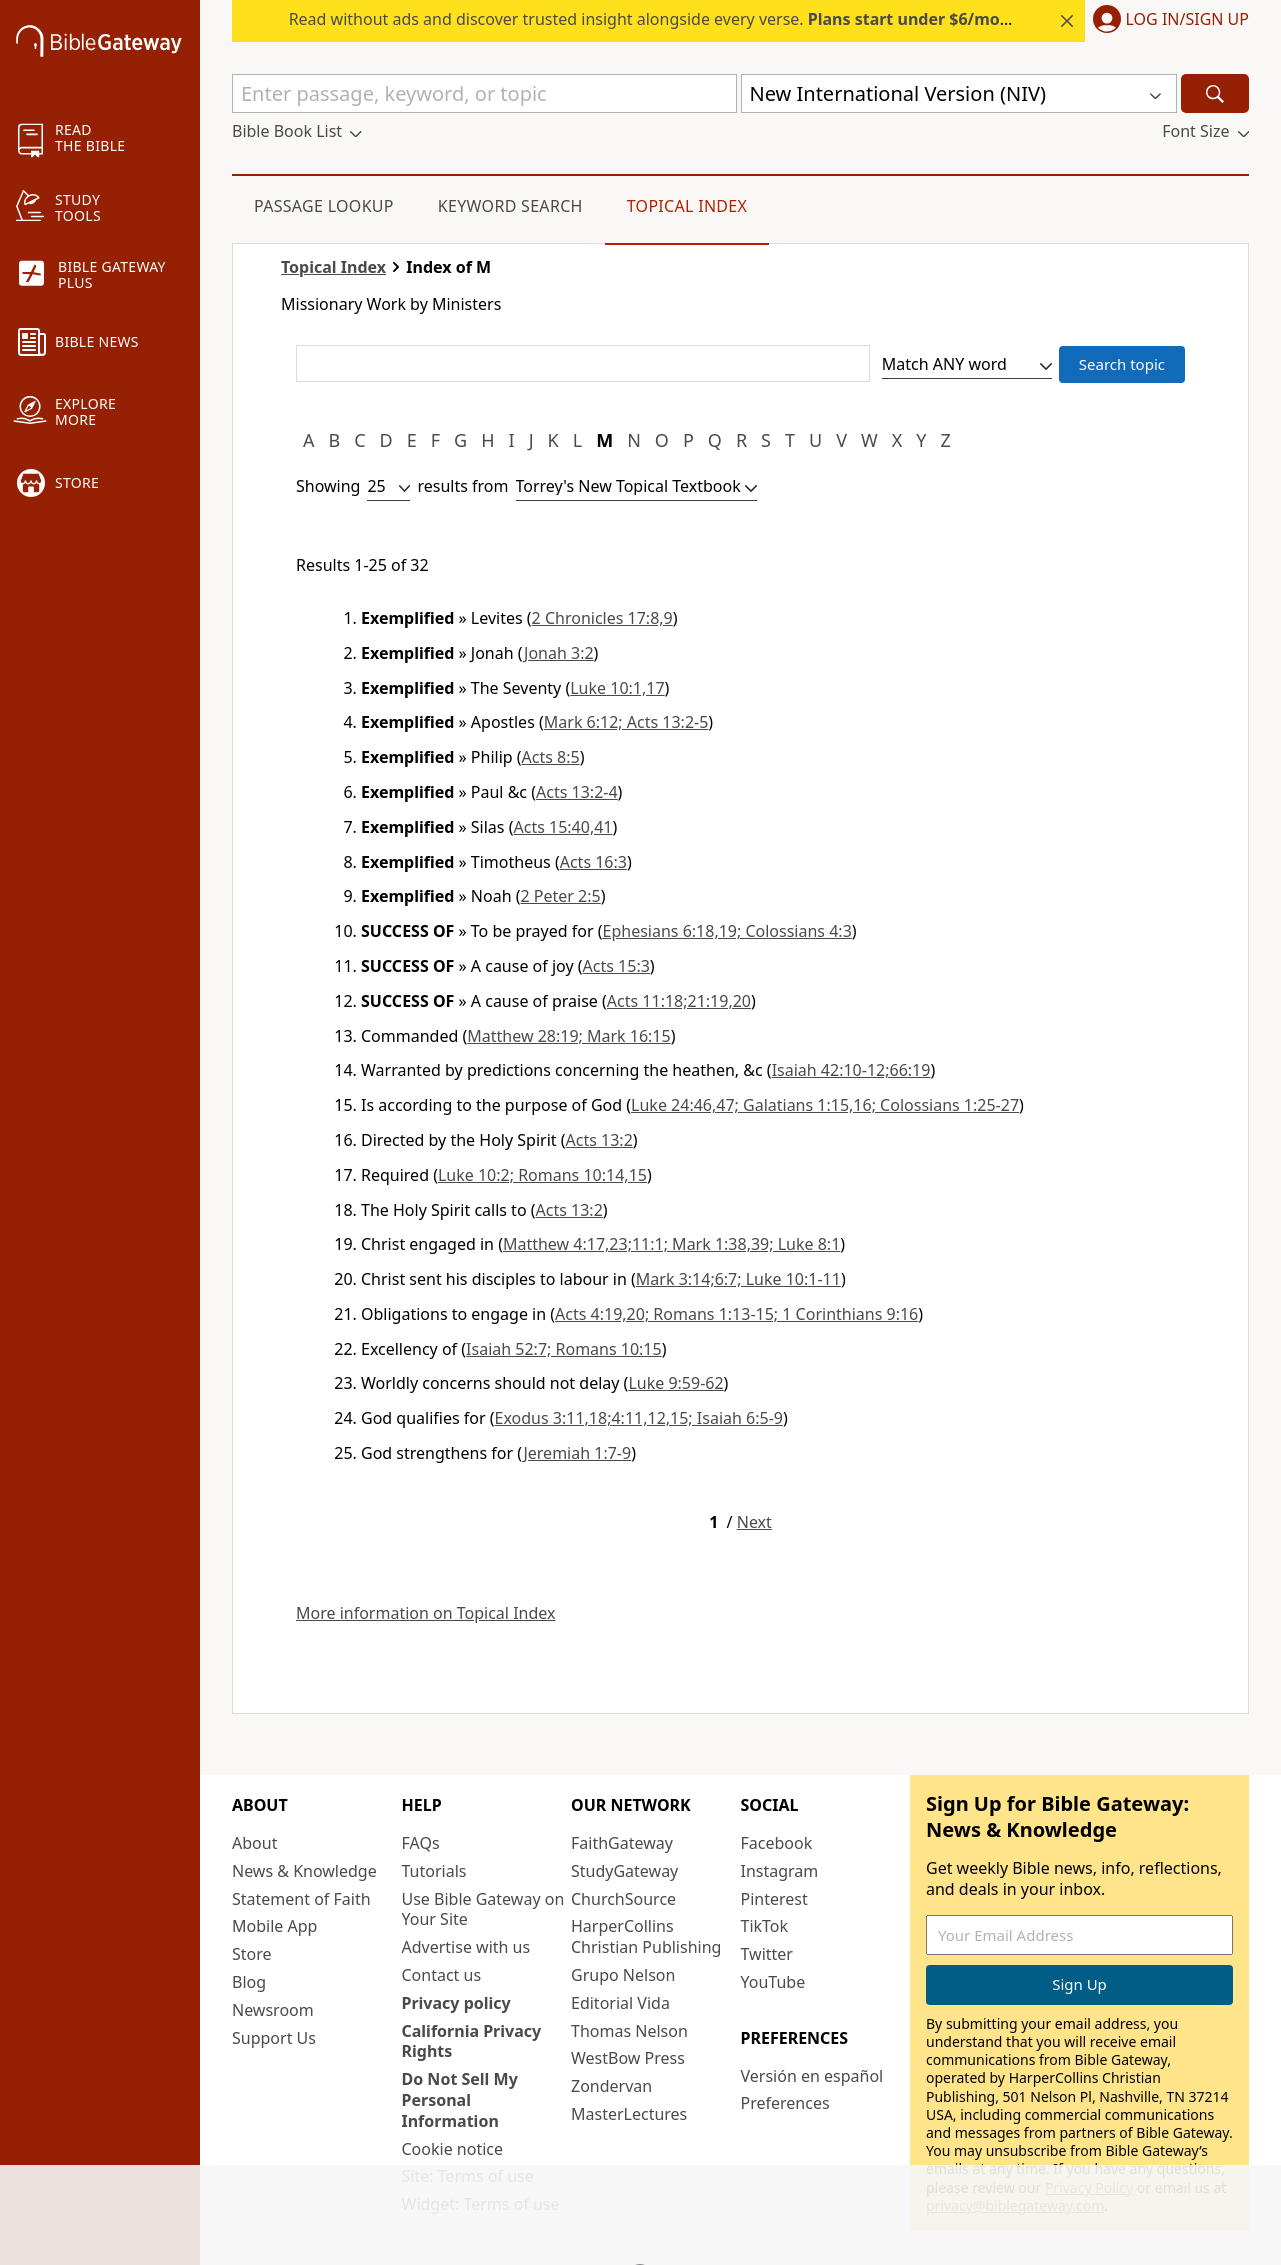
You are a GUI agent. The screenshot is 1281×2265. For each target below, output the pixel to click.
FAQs (421, 1843)
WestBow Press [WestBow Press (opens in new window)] (628, 2058)
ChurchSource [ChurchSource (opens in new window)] (623, 1899)
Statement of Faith (301, 1899)
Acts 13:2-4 (577, 792)
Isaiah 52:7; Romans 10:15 (564, 1349)
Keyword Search (510, 206)
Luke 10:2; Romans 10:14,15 (542, 1175)
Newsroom (273, 2010)
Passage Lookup (324, 206)
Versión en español (812, 2076)
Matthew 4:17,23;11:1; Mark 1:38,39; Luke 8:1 (671, 1244)
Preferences (785, 2103)
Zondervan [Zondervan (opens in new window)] (611, 2086)
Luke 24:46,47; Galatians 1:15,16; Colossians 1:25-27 (825, 1105)
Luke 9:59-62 (675, 1383)
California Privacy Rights (472, 2041)
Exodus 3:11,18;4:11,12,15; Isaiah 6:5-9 (639, 1418)
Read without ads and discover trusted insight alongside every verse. (660, 19)
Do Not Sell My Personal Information (460, 2100)
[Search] (1215, 93)
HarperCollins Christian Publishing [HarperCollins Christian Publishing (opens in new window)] (646, 1936)
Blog (249, 1982)
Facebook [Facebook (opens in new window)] (777, 1843)
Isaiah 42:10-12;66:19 (851, 1070)
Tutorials (434, 1871)
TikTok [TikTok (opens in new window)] (765, 1926)
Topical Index (687, 206)
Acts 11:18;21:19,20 (679, 1001)
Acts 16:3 (593, 862)
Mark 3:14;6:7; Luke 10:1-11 (738, 1279)
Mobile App (274, 1926)
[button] (1167, 21)
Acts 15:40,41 (562, 827)
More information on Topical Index (425, 1613)
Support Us (274, 2038)
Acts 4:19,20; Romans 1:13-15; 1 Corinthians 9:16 (736, 1314)
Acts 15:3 (616, 966)
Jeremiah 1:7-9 (577, 1453)
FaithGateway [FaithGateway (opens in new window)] (622, 1843)
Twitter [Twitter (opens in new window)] (767, 1954)
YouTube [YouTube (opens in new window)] (773, 1982)
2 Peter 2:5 (561, 896)
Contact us (442, 1975)
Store (252, 1954)
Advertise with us (466, 1947)
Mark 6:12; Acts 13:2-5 (626, 722)
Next (754, 1522)
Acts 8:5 (551, 757)
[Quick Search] (484, 93)
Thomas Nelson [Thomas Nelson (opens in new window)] (629, 2031)
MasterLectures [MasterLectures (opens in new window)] (629, 2114)
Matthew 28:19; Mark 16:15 (568, 1036)
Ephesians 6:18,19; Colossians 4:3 (727, 931)
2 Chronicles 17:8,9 (602, 618)
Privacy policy (456, 2003)
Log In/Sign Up (1187, 20)
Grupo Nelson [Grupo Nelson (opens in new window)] (623, 1975)
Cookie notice (453, 2149)
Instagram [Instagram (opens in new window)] (780, 1871)
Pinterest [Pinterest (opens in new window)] (774, 1899)
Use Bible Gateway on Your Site (483, 1909)
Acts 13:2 (599, 1140)
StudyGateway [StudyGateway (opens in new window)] (624, 1871)
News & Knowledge (304, 1871)
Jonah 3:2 (559, 653)
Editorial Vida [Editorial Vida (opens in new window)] (620, 2003)
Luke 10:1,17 (617, 688)
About (254, 1843)
